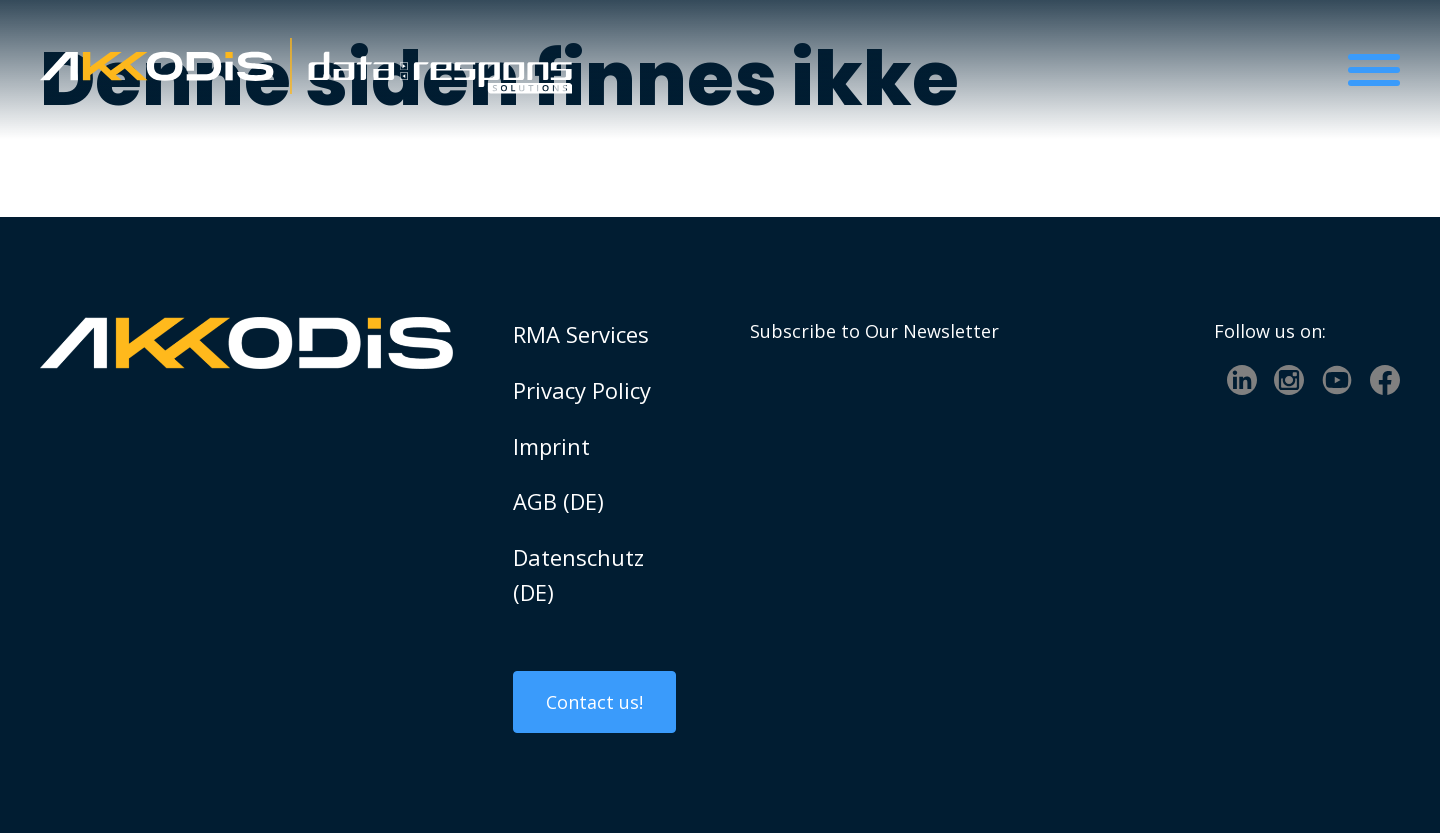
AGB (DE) (558, 501)
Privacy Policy (582, 390)
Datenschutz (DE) (578, 574)
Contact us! (594, 702)
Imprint (551, 446)
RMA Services (581, 334)
